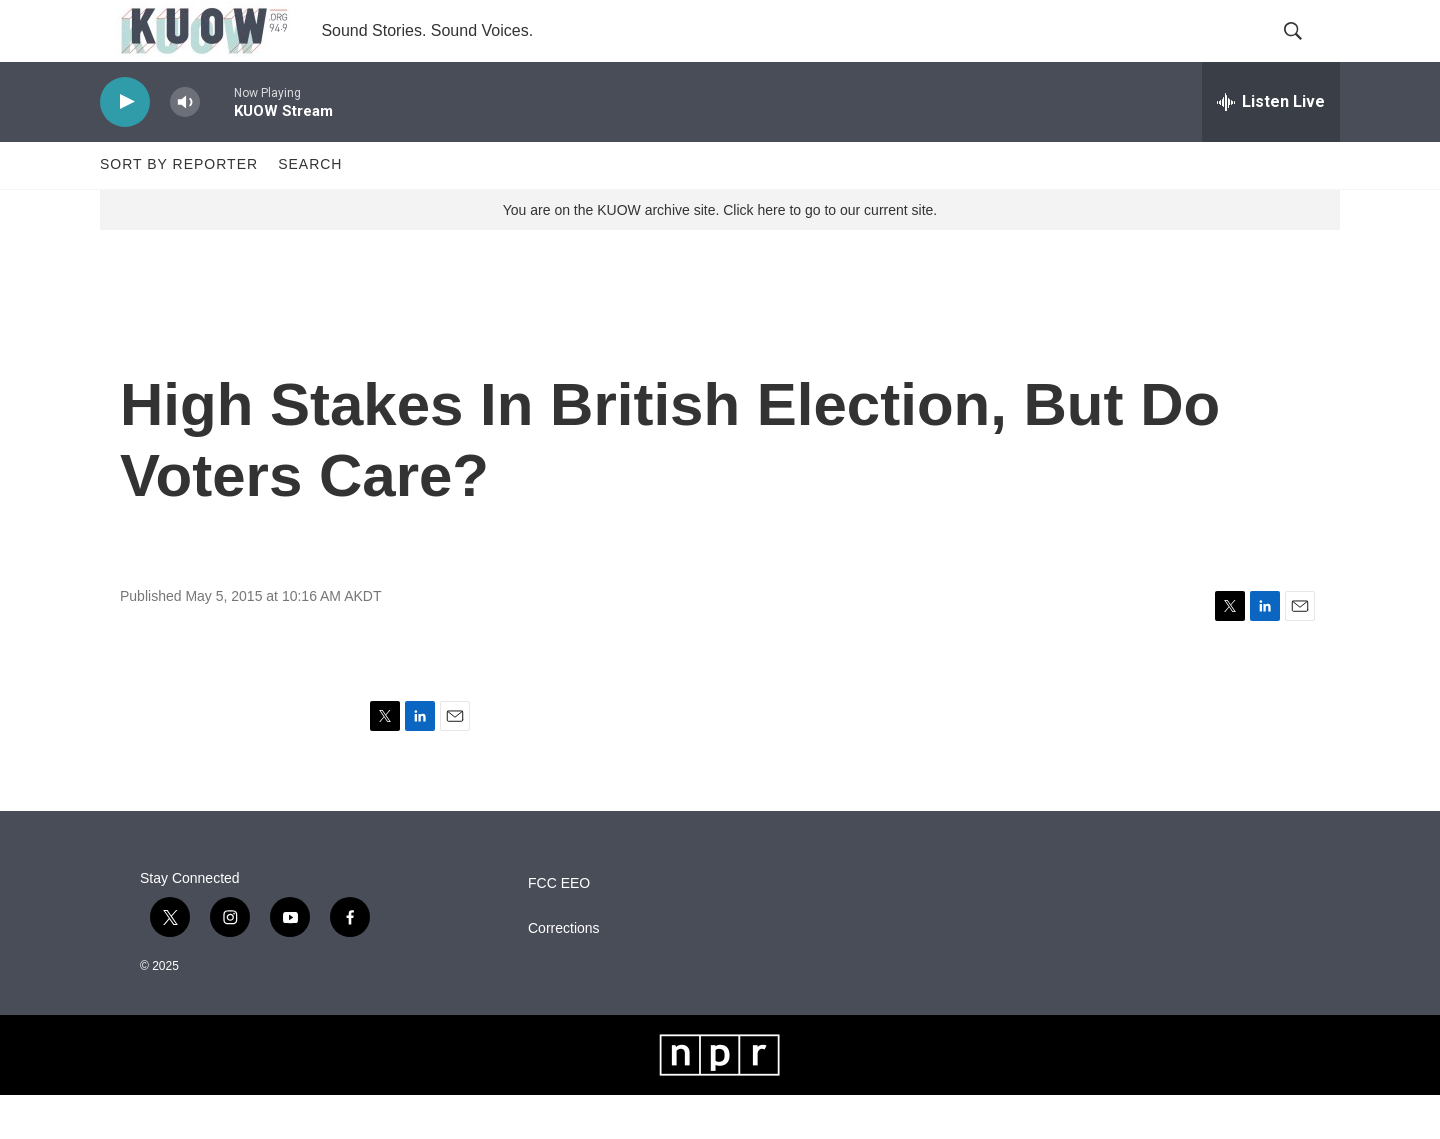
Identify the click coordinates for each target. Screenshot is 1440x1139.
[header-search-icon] (1308, 53)
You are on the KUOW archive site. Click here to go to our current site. (720, 253)
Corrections (564, 972)
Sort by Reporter (179, 208)
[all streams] (1271, 145)
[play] (125, 145)
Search (310, 208)
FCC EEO (559, 927)
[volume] (185, 145)
